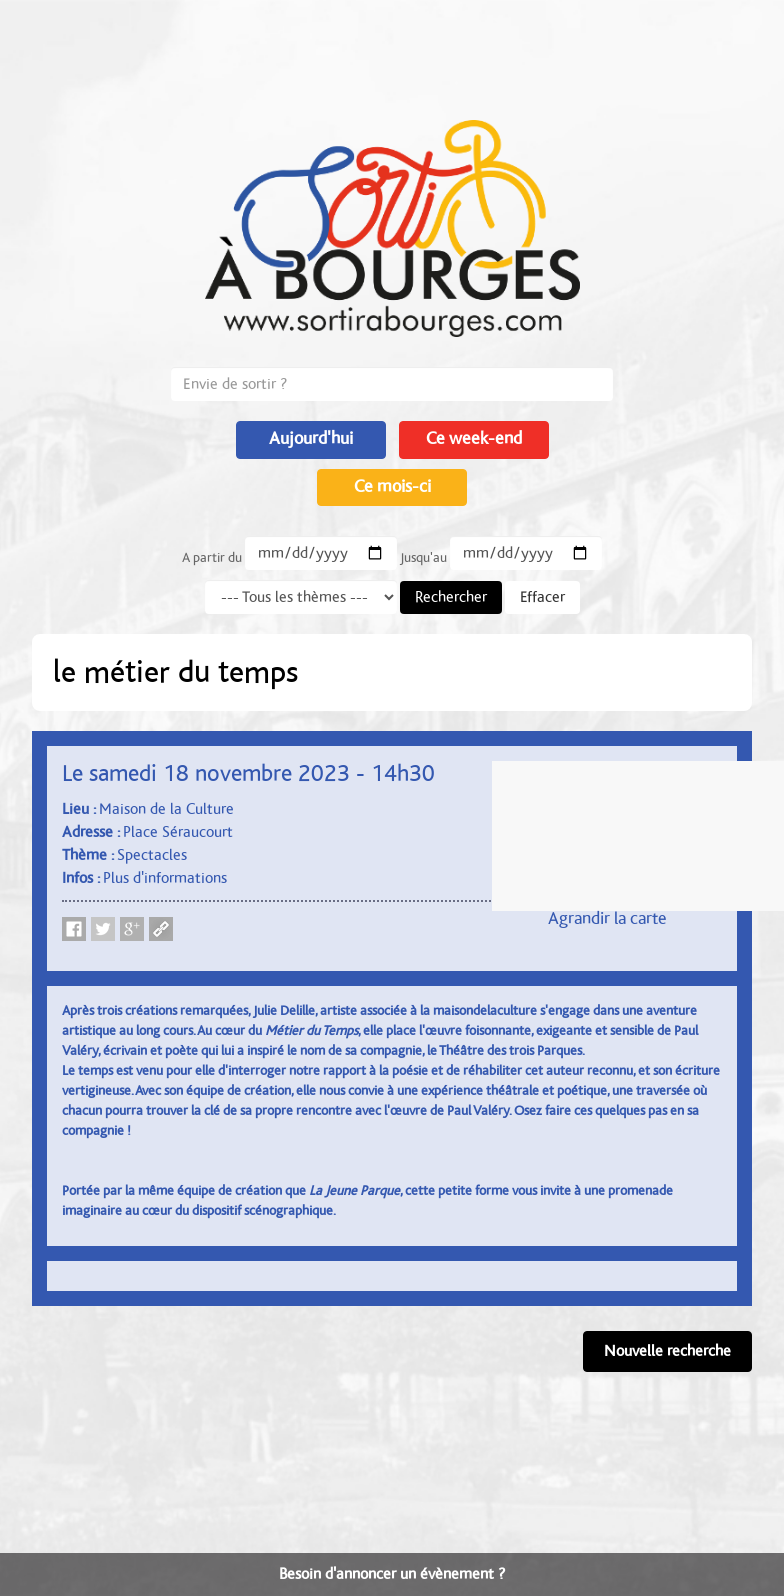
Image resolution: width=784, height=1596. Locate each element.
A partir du (212, 558)
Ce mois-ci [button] (392, 487)
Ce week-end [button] (474, 439)
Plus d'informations (165, 878)
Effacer (542, 597)
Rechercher (451, 597)
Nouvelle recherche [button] (667, 1351)
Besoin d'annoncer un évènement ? (392, 1574)
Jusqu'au (423, 558)
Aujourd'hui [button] (311, 439)
